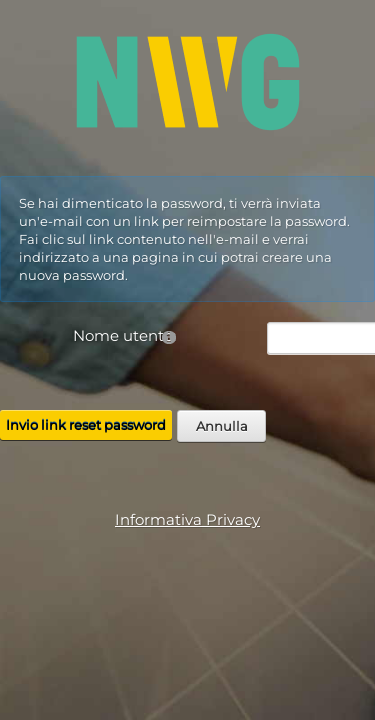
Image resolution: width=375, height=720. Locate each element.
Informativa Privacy (187, 519)
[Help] (169, 336)
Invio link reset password (86, 425)
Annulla (222, 426)
